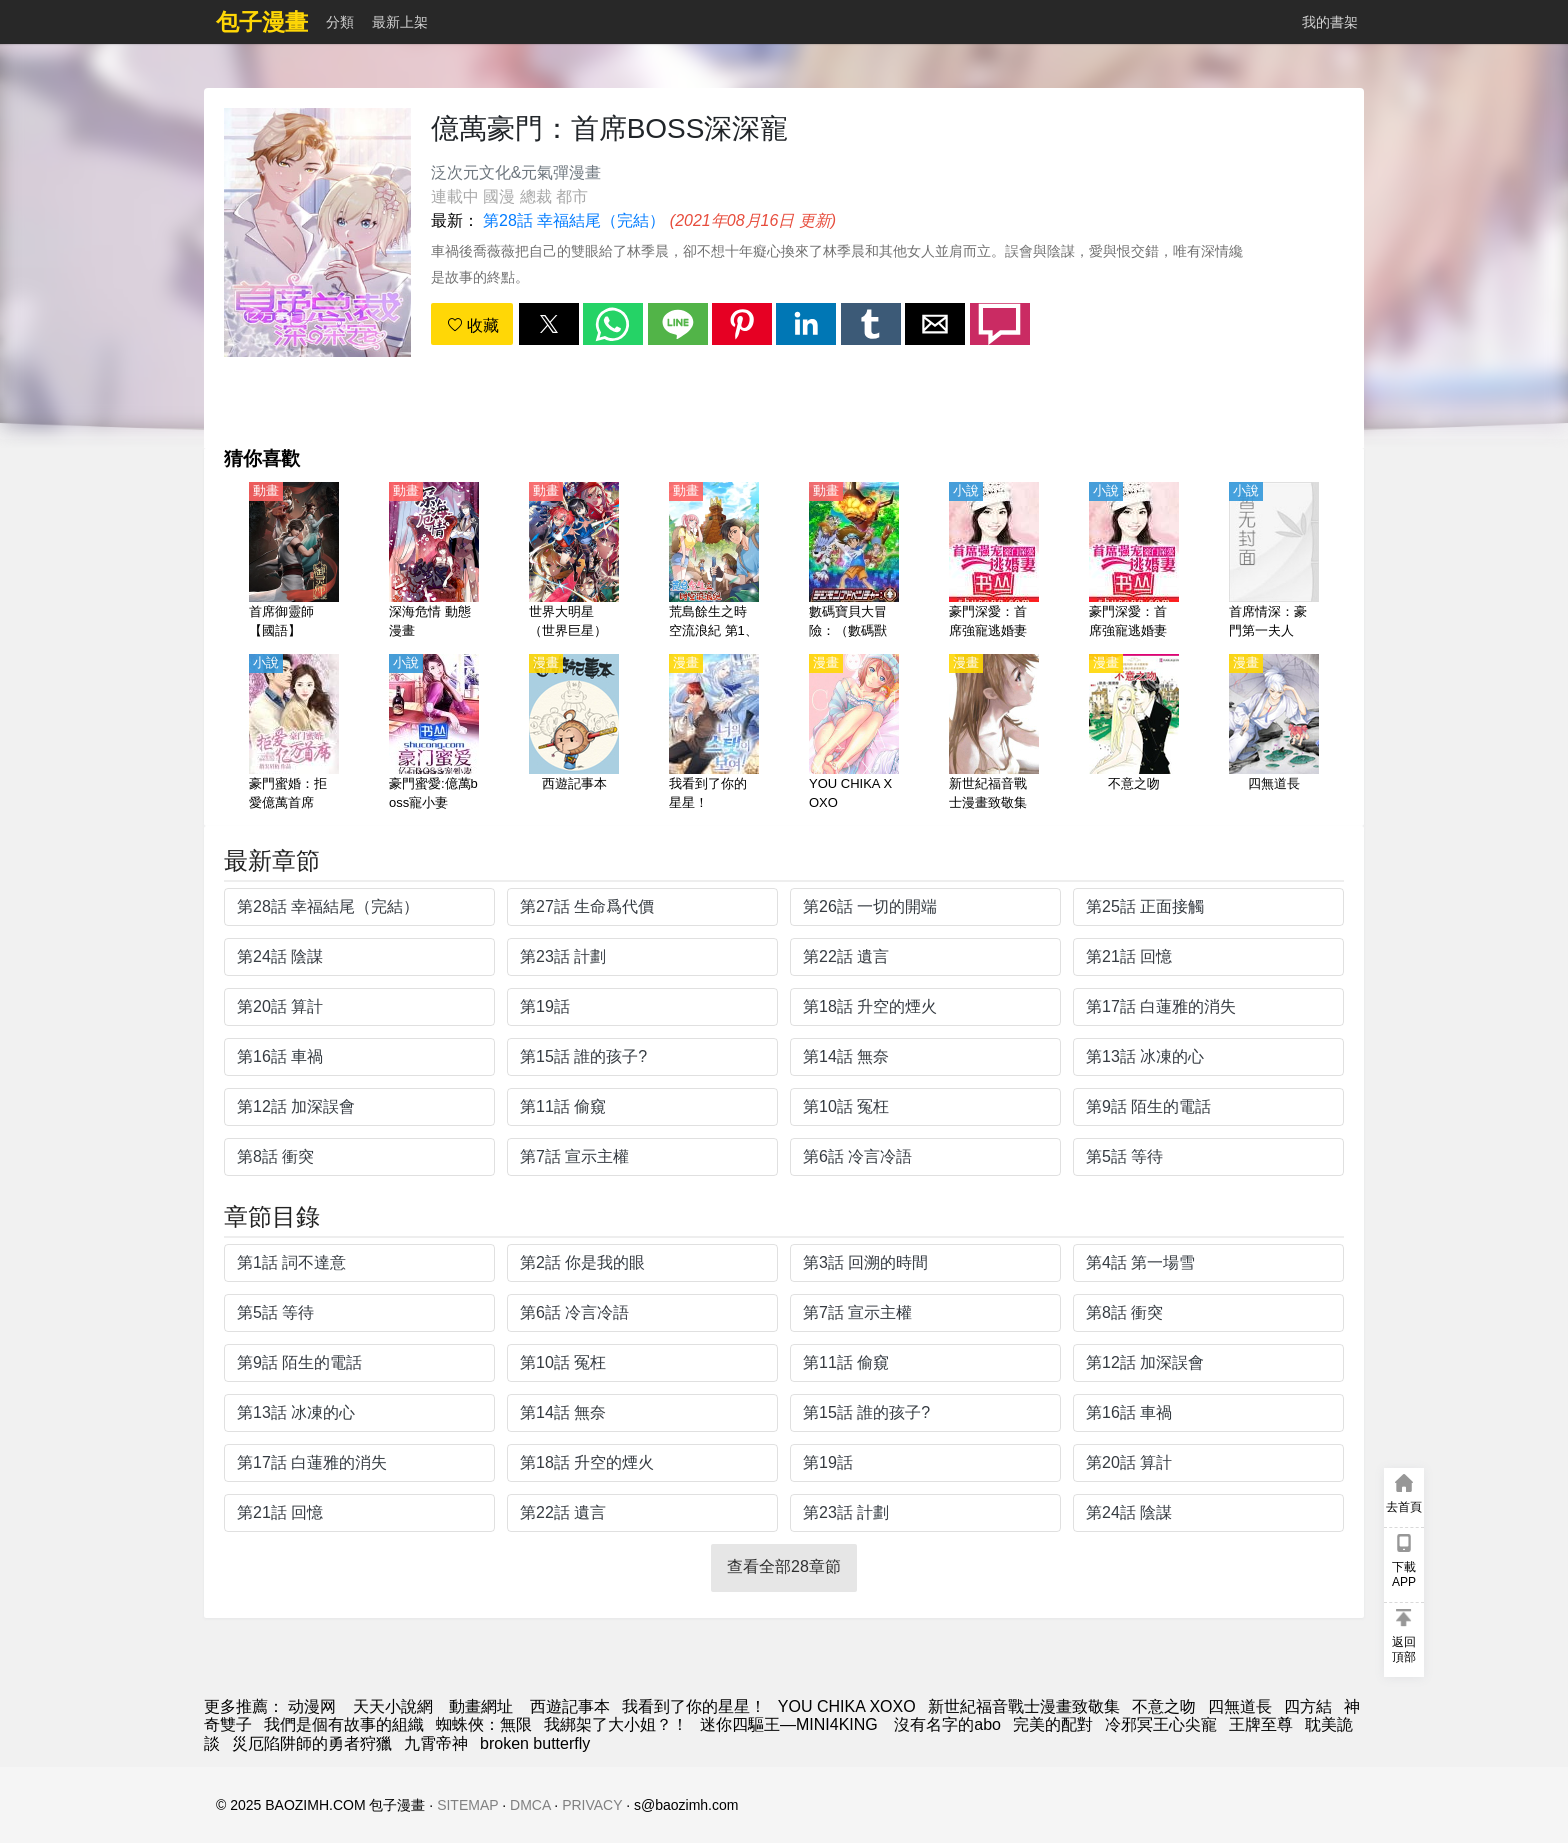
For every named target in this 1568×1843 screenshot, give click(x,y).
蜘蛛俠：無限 (484, 1724)
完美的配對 (1053, 1724)
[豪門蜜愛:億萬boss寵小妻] (434, 734)
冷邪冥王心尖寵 (1161, 1724)
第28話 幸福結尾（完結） (574, 220)
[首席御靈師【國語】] (294, 562)
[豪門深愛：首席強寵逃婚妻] (994, 562)
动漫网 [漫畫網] (312, 1706)
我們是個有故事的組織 (344, 1724)
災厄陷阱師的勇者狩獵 (312, 1743)
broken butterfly (535, 1743)
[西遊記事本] (574, 734)
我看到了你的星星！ (694, 1706)
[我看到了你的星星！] (714, 734)
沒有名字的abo (947, 1724)
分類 (340, 22)
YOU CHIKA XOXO (847, 1706)
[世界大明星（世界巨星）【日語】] (574, 562)
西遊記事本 (570, 1706)
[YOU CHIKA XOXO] (854, 734)
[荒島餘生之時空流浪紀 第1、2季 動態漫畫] (714, 562)
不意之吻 (1164, 1706)
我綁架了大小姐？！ (616, 1724)
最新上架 (400, 22)
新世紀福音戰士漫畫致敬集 (1024, 1706)
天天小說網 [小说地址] (393, 1706)
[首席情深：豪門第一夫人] (1274, 562)
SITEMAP (467, 1805)
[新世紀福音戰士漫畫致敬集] (994, 734)
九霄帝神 (436, 1743)
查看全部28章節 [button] (784, 1566)
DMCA (530, 1805)
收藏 (473, 325)
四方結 (1308, 1706)
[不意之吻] (1134, 734)
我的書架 (1330, 22)
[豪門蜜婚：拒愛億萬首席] (294, 734)
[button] (549, 324)
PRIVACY (592, 1805)
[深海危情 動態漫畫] (434, 562)
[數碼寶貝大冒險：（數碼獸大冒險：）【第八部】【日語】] (854, 562)
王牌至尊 (1261, 1724)
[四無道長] (1274, 734)
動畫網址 (481, 1706)
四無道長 (1240, 1706)
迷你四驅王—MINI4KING (791, 1724)
